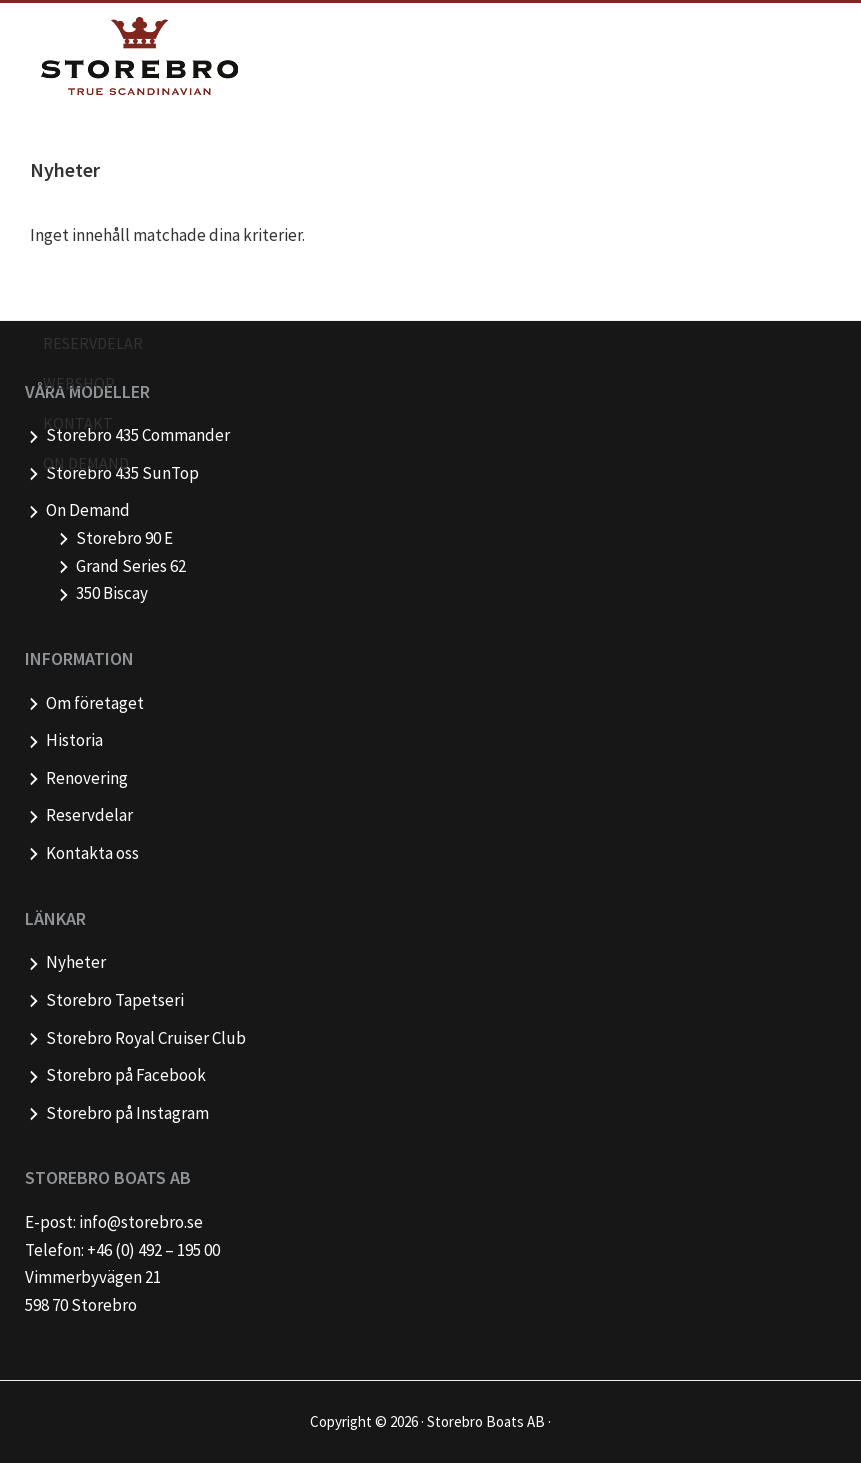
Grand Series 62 (131, 566)
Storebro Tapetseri (115, 1000)
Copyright (341, 1421)
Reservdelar (89, 815)
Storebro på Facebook (126, 1075)
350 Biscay (112, 593)
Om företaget (95, 703)
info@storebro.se (141, 1222)
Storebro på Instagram (127, 1113)
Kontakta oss (92, 853)
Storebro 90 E (124, 538)
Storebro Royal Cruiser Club (146, 1038)
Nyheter (76, 962)
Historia (74, 740)
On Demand (88, 510)
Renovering (87, 778)
